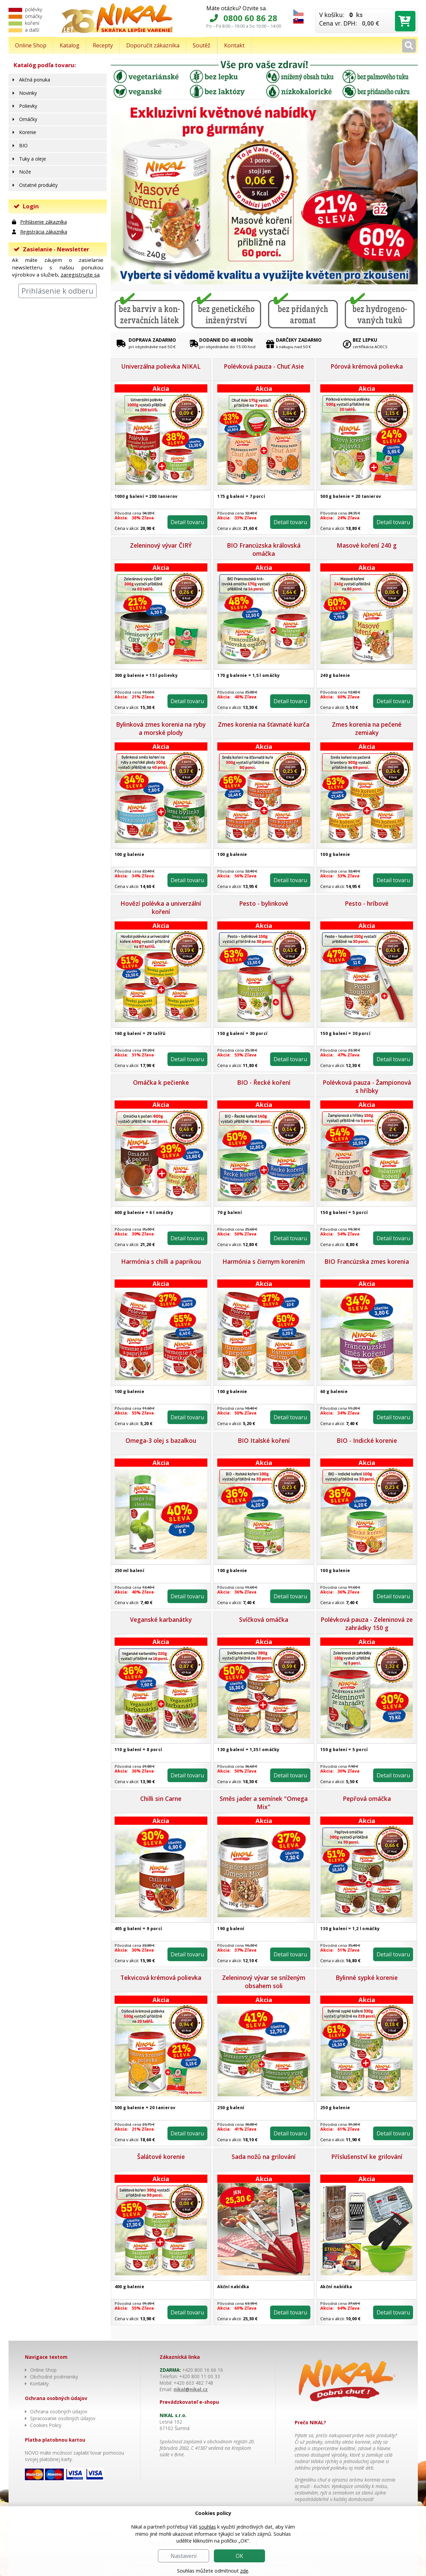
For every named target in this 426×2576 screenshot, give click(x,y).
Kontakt (234, 45)
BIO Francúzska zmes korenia (366, 1261)
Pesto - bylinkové (263, 903)
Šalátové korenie (161, 2156)
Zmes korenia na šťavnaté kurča (263, 724)
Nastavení (183, 2556)
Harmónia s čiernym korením (263, 1261)
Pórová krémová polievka (366, 366)
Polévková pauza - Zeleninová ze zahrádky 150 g (367, 1623)
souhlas (207, 2526)
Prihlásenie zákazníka (43, 222)
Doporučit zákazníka (152, 45)
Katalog (69, 45)
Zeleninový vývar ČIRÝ (161, 545)
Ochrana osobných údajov (58, 2411)
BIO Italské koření (264, 1440)
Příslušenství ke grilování (366, 2156)
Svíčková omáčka (263, 1619)
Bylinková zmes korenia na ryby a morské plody (161, 728)
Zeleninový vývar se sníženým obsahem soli (263, 1981)
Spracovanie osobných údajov (63, 2418)
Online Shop (30, 45)
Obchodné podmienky (54, 2376)
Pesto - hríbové (366, 903)
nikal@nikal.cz (191, 2389)
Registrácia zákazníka (43, 231)
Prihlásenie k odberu (57, 291)
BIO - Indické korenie (367, 1440)
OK (239, 2556)
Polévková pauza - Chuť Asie (264, 366)
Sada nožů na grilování (264, 2156)
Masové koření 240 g (367, 545)
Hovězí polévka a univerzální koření (160, 907)
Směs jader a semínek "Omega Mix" (264, 1802)
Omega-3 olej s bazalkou (161, 1440)
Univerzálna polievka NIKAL (161, 366)
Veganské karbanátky (161, 1619)
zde (244, 2570)
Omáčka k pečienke (161, 1082)
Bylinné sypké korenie (367, 1977)
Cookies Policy (45, 2425)
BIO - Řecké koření (264, 1082)
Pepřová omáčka (367, 1798)
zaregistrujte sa (80, 274)
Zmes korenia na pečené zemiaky (366, 728)
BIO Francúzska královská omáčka (263, 549)
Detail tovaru (186, 521)
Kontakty (39, 2383)
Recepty (103, 45)
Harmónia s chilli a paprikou (161, 1261)
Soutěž (201, 45)
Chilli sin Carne (160, 1798)
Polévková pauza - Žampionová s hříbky (367, 1086)
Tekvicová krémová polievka (160, 1977)
